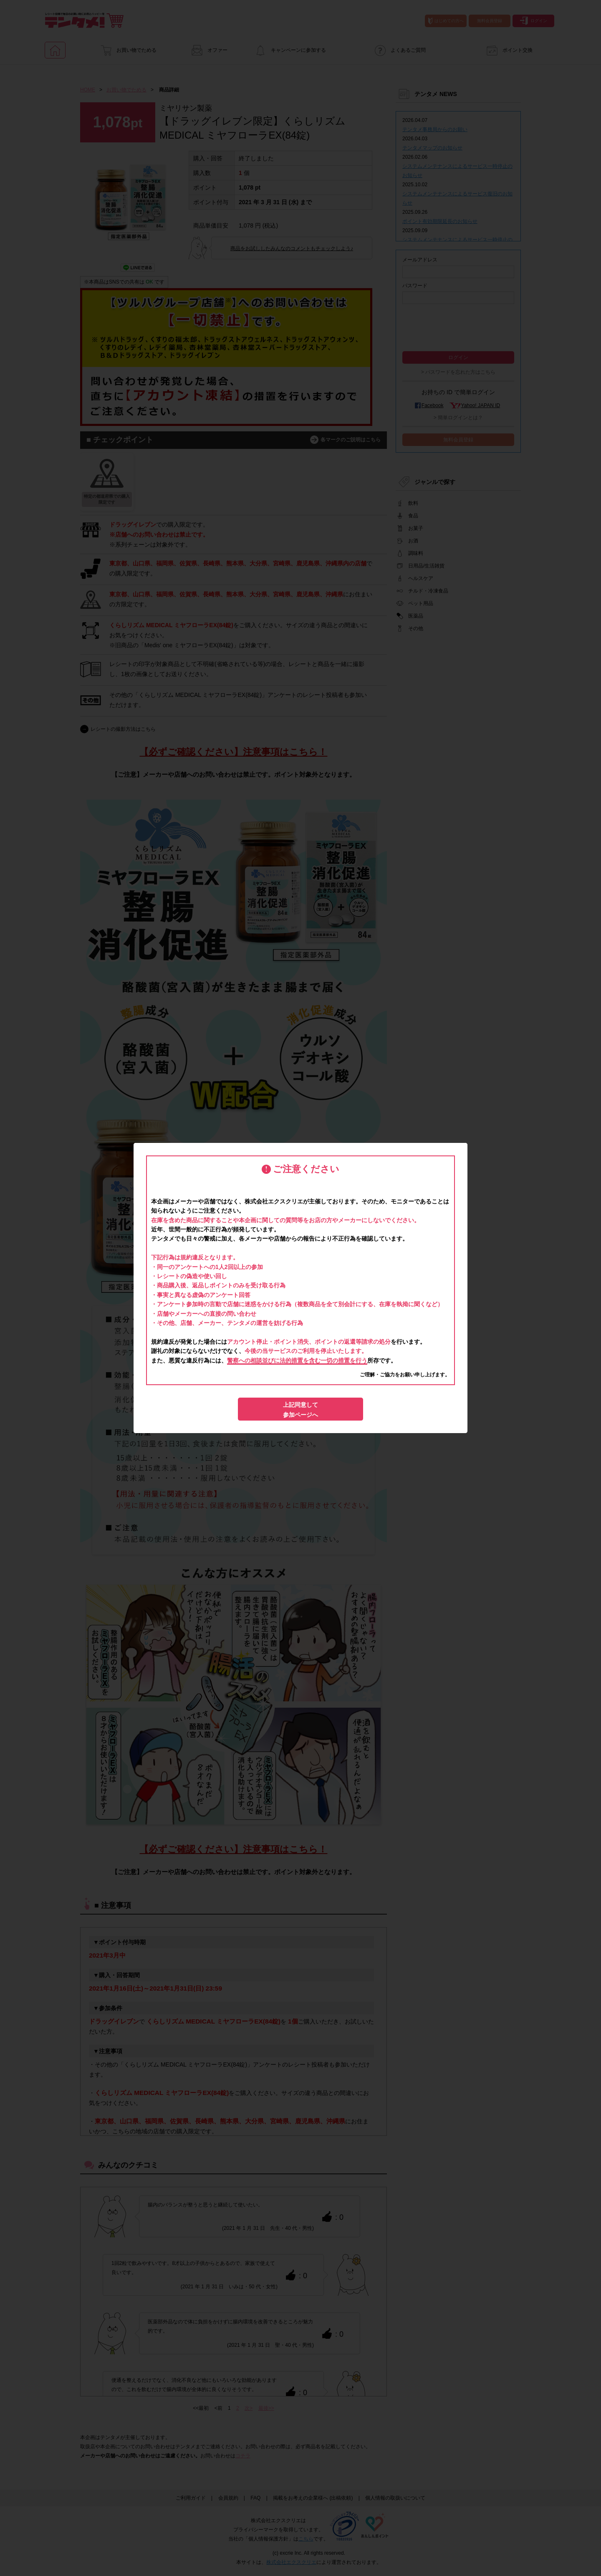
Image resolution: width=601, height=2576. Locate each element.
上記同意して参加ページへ (300, 1409)
